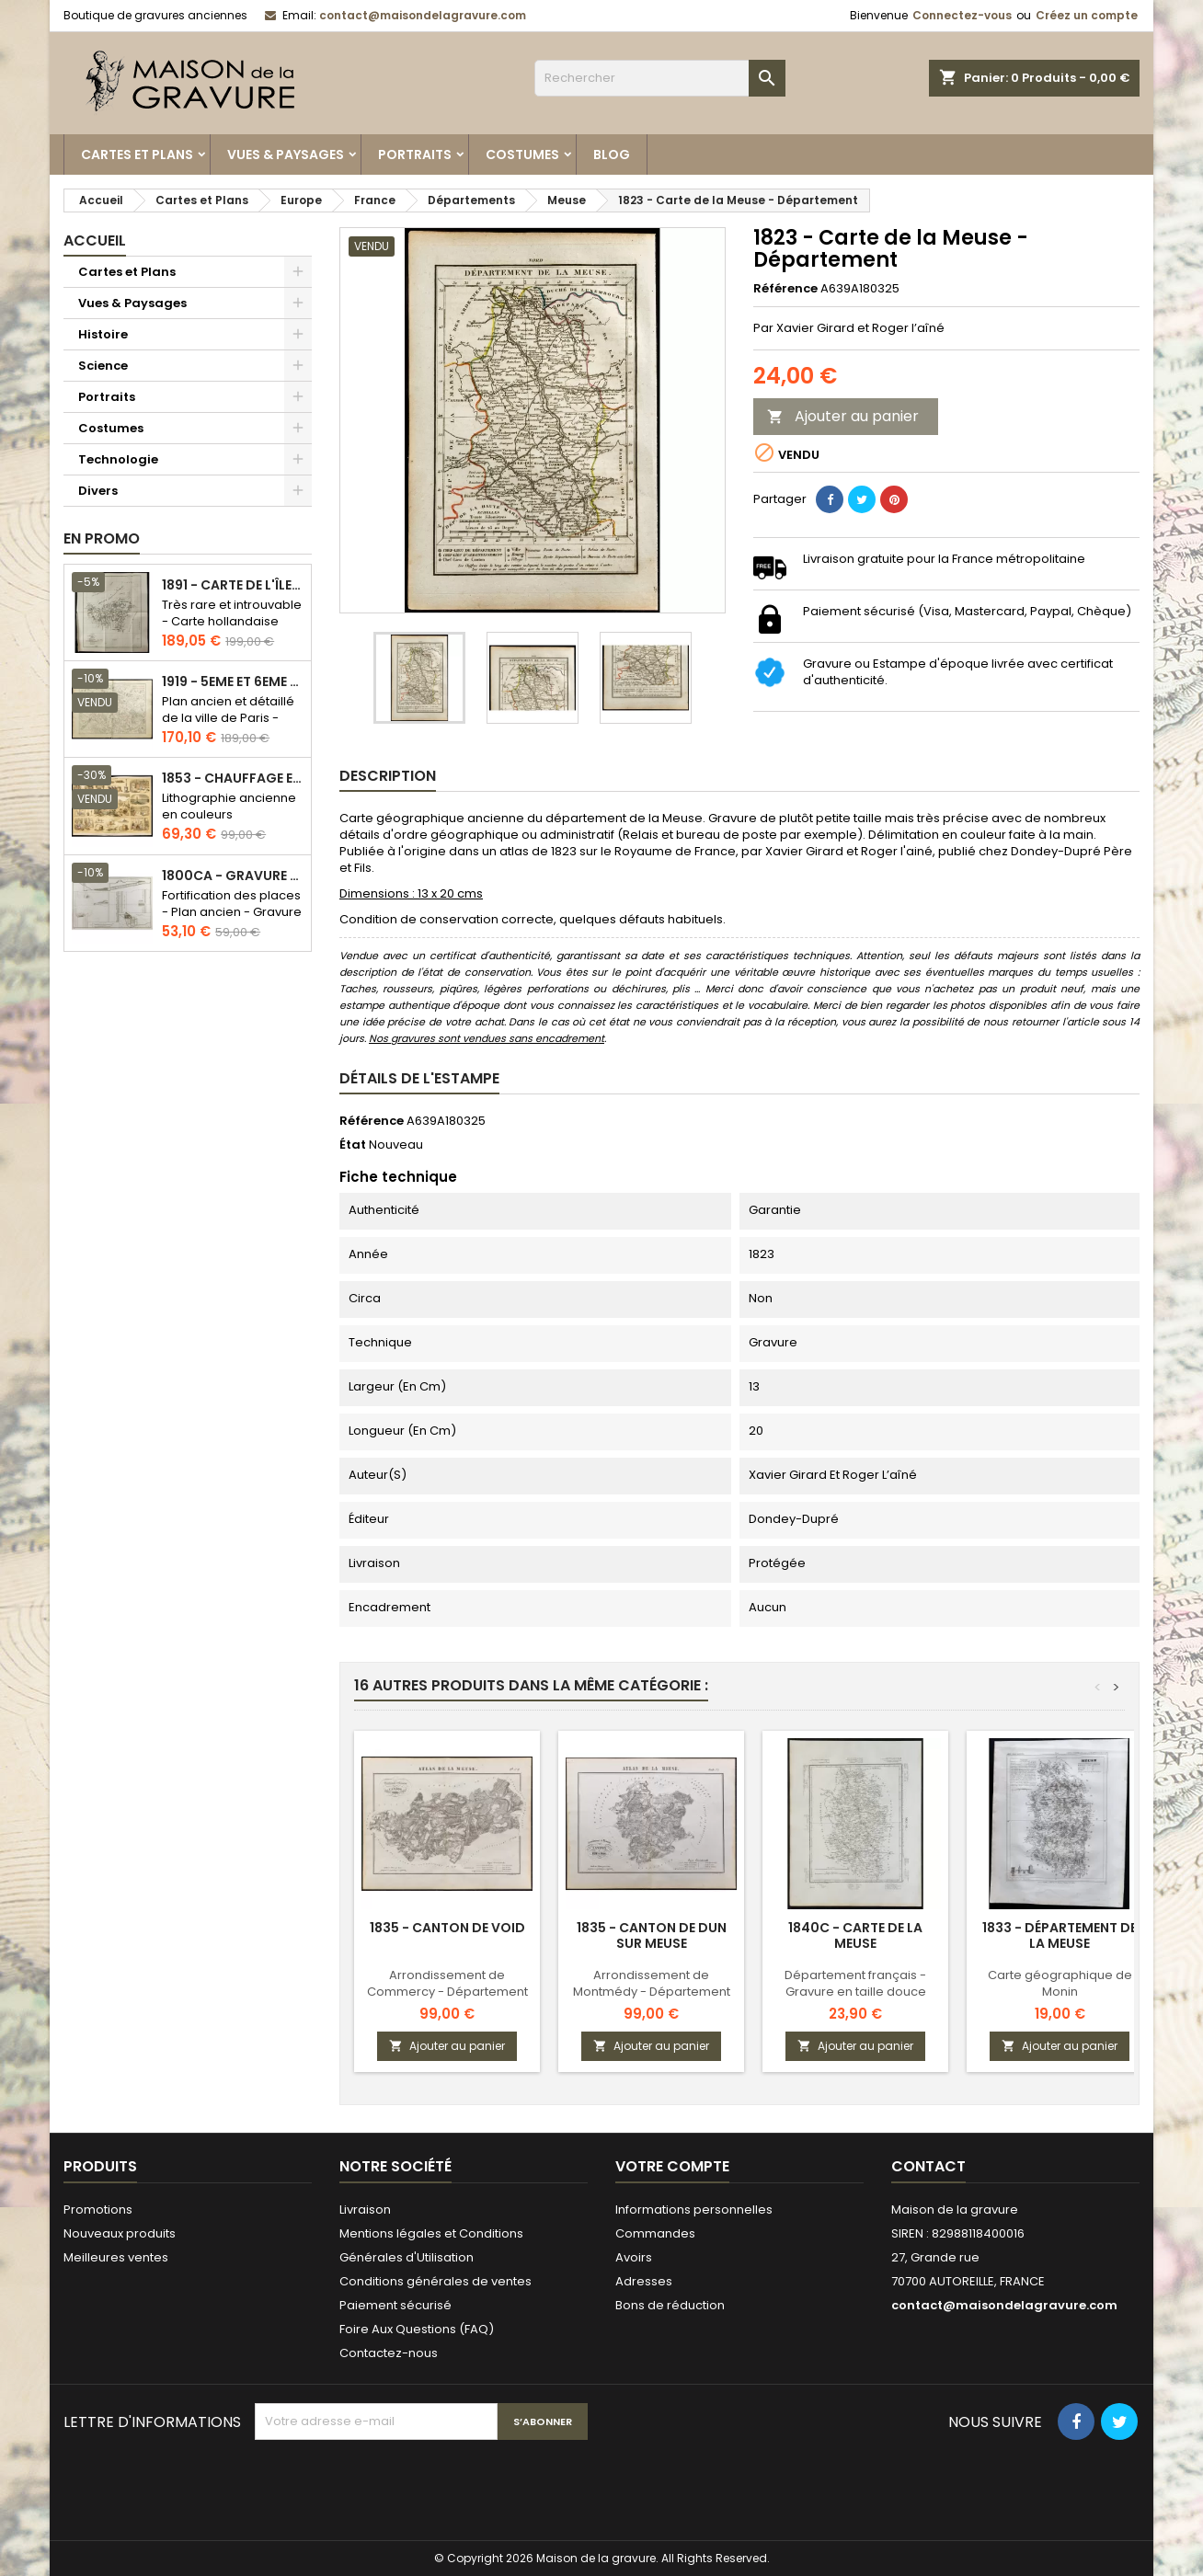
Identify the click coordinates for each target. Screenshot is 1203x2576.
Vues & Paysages (285, 154)
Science (103, 365)
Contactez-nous (388, 2353)
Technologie (118, 459)
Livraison (365, 2209)
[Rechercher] (659, 78)
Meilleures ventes (115, 2257)
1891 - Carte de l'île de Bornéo (233, 585)
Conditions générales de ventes (435, 2281)
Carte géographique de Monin (1060, 1983)
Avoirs (633, 2257)
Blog (611, 154)
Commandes (655, 2233)
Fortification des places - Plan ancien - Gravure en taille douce (232, 912)
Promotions (97, 2209)
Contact (928, 2166)
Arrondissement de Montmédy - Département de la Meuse (651, 1991)
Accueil (94, 240)
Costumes (522, 154)
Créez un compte (1087, 15)
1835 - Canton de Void (447, 1927)
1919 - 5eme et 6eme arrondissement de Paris (233, 682)
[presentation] (394, 2485)
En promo (101, 538)
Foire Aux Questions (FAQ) (416, 2329)
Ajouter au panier (843, 416)
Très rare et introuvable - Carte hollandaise (232, 613)
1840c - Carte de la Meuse (855, 1935)
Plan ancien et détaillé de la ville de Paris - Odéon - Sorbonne (228, 718)
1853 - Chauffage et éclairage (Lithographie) (233, 778)
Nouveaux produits (119, 2233)
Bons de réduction (670, 2305)
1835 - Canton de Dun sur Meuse (652, 1935)
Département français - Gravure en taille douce (855, 1983)
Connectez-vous (962, 15)
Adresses (643, 2281)
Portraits (415, 154)
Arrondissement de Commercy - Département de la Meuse (447, 1991)
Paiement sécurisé (395, 2305)
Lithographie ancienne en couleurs (229, 806)
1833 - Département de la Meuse (1059, 1935)
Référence (785, 288)
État (352, 1145)
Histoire (103, 334)
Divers (98, 490)
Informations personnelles (694, 2209)
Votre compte (672, 2166)
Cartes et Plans (137, 154)
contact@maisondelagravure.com (422, 15)
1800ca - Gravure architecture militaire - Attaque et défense (233, 876)
